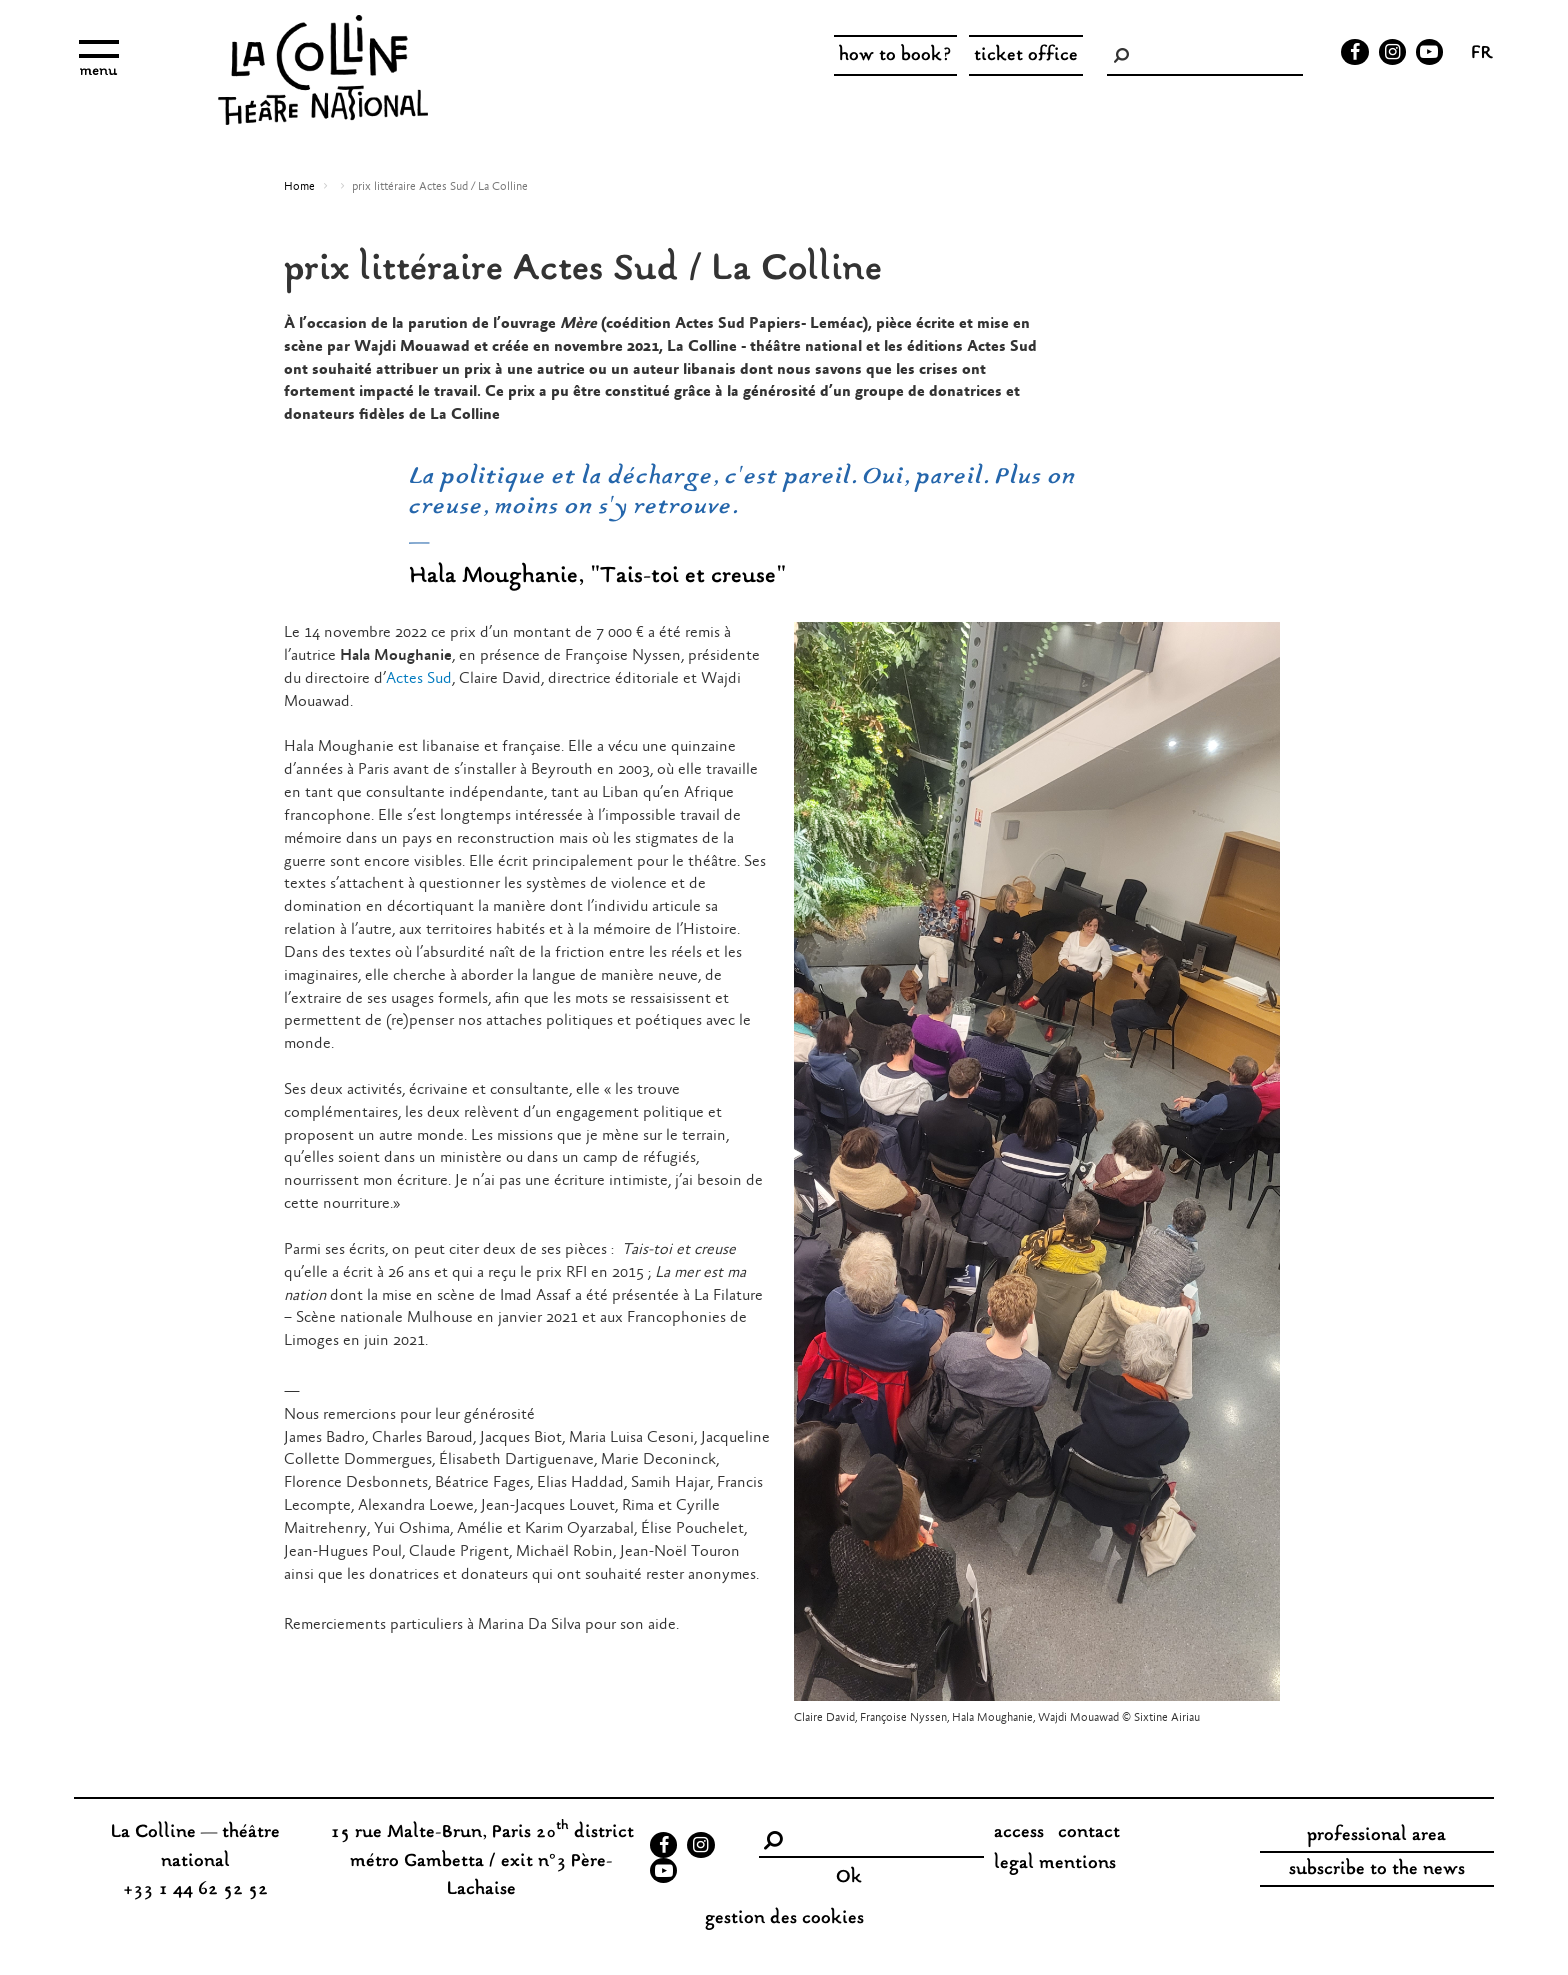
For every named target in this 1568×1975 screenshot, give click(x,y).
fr (1482, 55)
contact (1089, 1833)
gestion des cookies (784, 1919)
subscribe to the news (1377, 1870)
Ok (849, 1878)
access (1019, 1833)
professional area (1376, 1836)
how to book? (895, 56)
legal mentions (1055, 1864)
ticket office (1026, 56)
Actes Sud (419, 678)
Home (299, 187)
